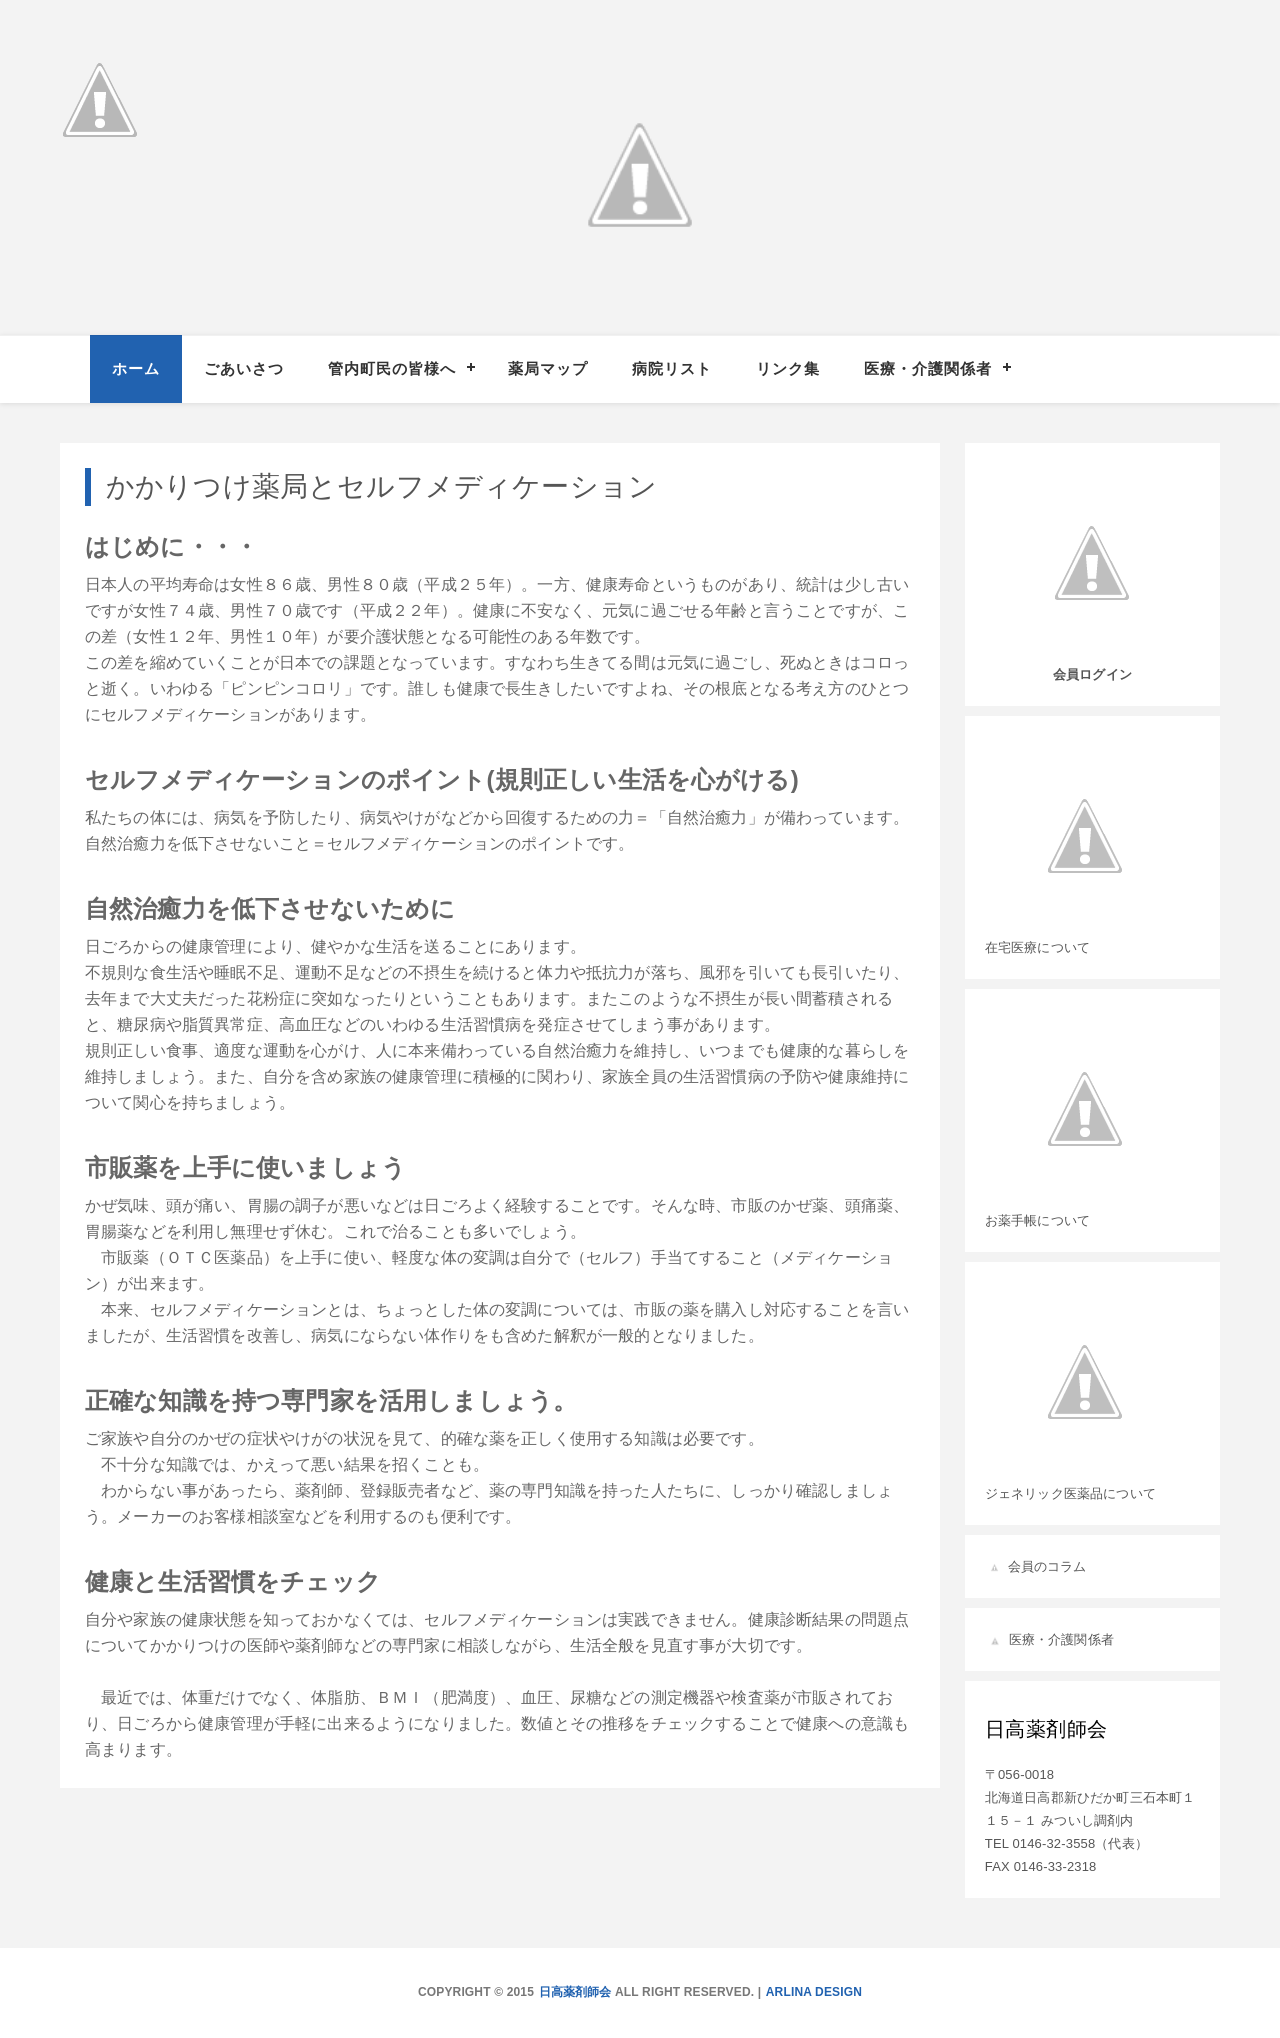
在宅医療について (1037, 947)
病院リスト (672, 368)
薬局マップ (548, 368)
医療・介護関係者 (928, 368)
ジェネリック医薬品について (1070, 1493)
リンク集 (788, 368)
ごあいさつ (244, 368)
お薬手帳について (1037, 1220)
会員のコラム (1047, 1566)
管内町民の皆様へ (392, 368)
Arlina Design (814, 1992)
